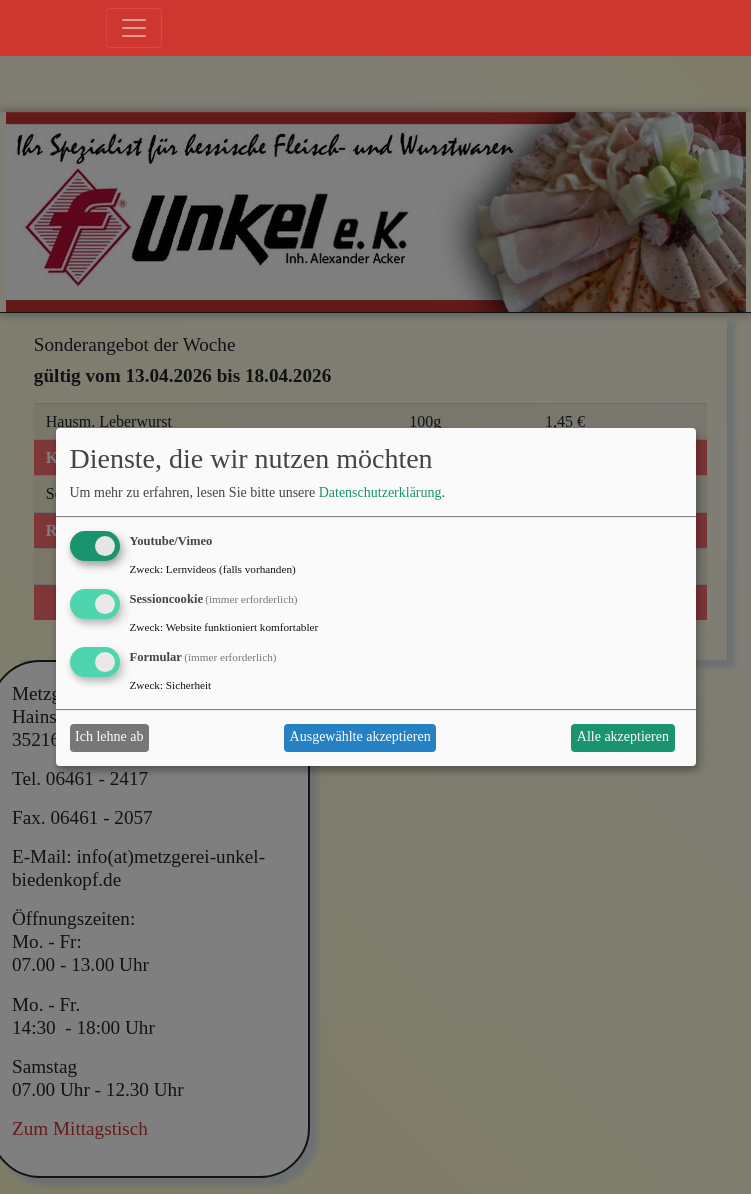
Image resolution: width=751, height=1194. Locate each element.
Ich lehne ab (109, 736)
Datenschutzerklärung (380, 493)
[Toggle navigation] (134, 28)
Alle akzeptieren (623, 736)
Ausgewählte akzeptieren (360, 736)
